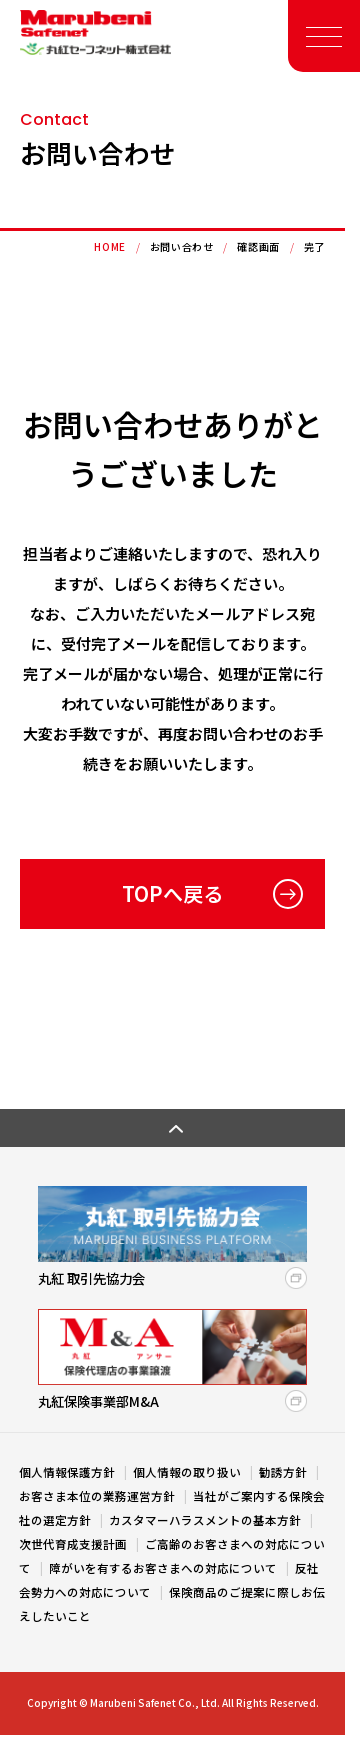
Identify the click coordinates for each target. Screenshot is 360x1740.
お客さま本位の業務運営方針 (98, 1496)
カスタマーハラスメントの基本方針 (206, 1520)
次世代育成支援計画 (74, 1544)
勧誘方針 (284, 1472)
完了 (314, 246)
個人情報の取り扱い (188, 1472)
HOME (109, 246)
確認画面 (258, 246)
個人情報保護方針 (68, 1472)
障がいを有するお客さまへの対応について (164, 1568)
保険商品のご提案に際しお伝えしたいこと (172, 1604)
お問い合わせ (182, 246)
